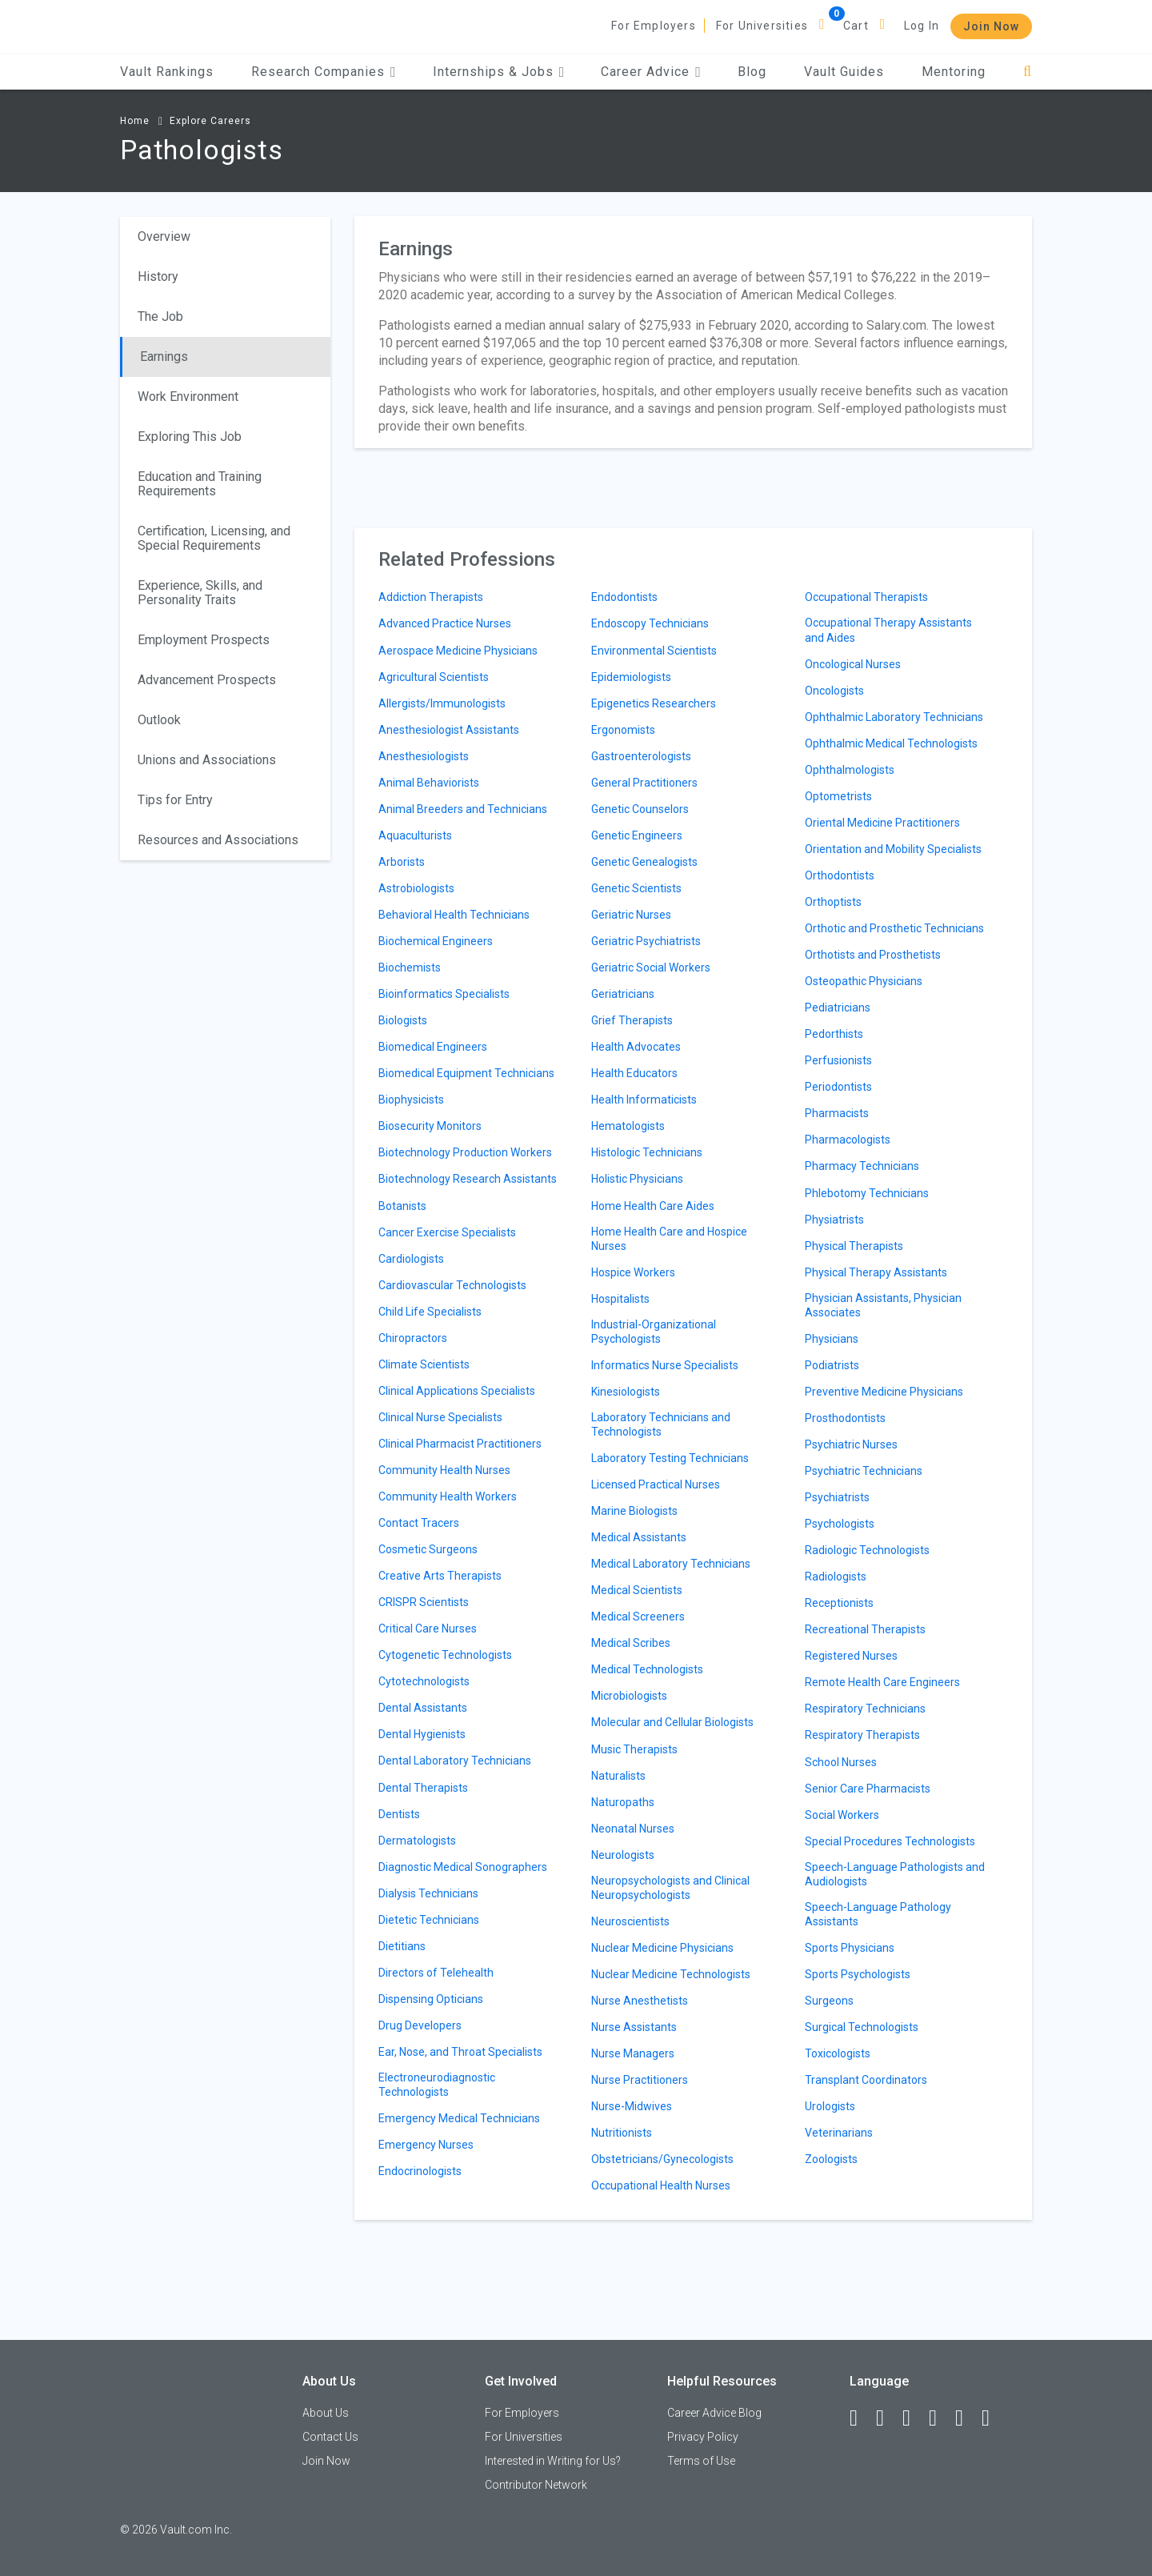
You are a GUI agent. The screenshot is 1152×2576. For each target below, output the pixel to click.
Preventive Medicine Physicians (884, 1391)
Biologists (402, 1020)
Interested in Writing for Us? (553, 2460)
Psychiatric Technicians (863, 1470)
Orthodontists (839, 875)
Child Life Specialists (430, 1311)
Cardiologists (411, 1258)
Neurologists (622, 1855)
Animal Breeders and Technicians (462, 809)
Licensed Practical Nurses (655, 1484)
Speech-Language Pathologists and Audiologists (895, 1874)
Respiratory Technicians (865, 1708)
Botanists (402, 1206)
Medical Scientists (636, 1590)
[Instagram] (940, 2418)
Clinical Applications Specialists (456, 1390)
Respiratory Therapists (862, 1735)
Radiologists (835, 1576)
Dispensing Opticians (430, 1999)
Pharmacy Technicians (862, 1166)
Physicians (831, 1338)
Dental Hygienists (422, 1734)
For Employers (653, 25)
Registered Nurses (851, 1655)
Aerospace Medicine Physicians (458, 650)
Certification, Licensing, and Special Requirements (214, 538)
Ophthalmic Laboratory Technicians (894, 717)
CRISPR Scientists (423, 1602)
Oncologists (834, 690)
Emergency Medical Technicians (459, 2118)
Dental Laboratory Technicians (454, 1760)
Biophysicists (411, 1099)
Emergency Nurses (426, 2144)
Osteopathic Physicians (863, 981)
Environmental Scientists (654, 650)
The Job (160, 316)
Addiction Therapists (430, 597)
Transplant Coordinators (866, 2079)
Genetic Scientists (636, 888)
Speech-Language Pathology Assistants (878, 1914)
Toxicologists (837, 2053)
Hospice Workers (633, 1272)
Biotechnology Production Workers (465, 1152)
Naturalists (618, 1775)
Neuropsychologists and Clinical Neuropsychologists (670, 1887)
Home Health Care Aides (652, 1206)
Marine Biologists (634, 1510)
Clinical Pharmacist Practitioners (460, 1443)
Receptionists (839, 1602)
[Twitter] (913, 2418)
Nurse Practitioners (639, 2079)
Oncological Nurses (853, 664)
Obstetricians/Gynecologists (662, 2159)
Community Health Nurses (444, 1470)
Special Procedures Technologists (890, 1841)
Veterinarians (839, 2132)
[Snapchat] (993, 2418)
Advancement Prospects (207, 679)
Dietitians (402, 1946)
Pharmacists (837, 1113)
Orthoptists (833, 901)
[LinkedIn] (887, 2418)
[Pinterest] (966, 2418)
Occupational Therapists (866, 597)
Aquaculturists (415, 835)
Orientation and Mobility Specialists (893, 849)
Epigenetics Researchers (653, 703)
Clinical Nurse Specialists (440, 1417)
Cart (856, 25)
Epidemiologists (631, 677)
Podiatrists (832, 1365)
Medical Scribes (630, 1643)
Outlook (159, 719)
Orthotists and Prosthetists (873, 954)
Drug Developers (420, 2025)
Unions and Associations (207, 759)
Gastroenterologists (641, 756)
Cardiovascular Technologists (452, 1285)
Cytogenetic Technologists (445, 1655)
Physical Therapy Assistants (876, 1272)
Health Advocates (636, 1046)
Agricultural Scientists (433, 677)
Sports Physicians (849, 1947)
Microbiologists (629, 1695)
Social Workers (842, 1815)
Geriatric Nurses (631, 914)
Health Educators (634, 1073)
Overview (164, 236)
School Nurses (841, 1762)
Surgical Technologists (861, 2027)
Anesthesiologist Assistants (448, 729)
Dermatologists (417, 1840)
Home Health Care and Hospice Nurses (669, 1238)
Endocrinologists (420, 2171)
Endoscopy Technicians (650, 623)
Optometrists (838, 796)
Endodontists (624, 597)
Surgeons (829, 2000)
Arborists (401, 861)
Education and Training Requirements (200, 484)
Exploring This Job (190, 436)
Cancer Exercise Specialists (447, 1232)
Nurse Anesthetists (639, 2000)
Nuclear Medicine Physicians (662, 1947)
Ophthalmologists (849, 769)
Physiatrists (834, 1219)
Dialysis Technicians (428, 1893)
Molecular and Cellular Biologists (672, 1722)
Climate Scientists (424, 1364)
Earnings (164, 356)
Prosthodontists (845, 1418)
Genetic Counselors (640, 809)
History (158, 276)
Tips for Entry (175, 799)
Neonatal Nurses (632, 1828)
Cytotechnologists (424, 1681)
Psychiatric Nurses (851, 1444)
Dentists (399, 1814)
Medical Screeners (638, 1616)
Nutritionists (621, 2132)
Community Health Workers (447, 1496)
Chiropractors (412, 1338)
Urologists (830, 2106)
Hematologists (628, 1126)
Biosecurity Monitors (430, 1126)
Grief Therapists (632, 1020)
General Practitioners (644, 782)
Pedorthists (834, 1034)
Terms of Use (701, 2460)
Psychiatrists (837, 1497)
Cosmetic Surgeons (428, 1549)
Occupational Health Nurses (660, 2185)
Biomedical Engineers (432, 1046)
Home (135, 120)
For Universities (762, 25)
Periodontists (838, 1086)
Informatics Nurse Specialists (664, 1365)
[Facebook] (861, 2418)
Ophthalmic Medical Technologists (891, 743)
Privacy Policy (702, 2436)
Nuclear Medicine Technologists (670, 1974)
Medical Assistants (638, 1537)
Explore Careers (210, 120)
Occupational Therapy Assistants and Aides (888, 629)
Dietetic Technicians (428, 1919)
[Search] (1027, 71)
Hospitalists (620, 1298)
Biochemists (409, 967)
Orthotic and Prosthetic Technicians (894, 928)
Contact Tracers (418, 1522)
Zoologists (831, 2159)
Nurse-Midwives (631, 2106)
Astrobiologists (416, 888)
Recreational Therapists (865, 1629)
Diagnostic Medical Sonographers (462, 1867)
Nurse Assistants (634, 2027)
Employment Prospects (204, 639)
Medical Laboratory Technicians (670, 1563)
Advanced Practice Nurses (444, 623)
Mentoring (954, 71)
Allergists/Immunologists (442, 703)
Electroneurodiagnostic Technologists (436, 2084)
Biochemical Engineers (435, 941)
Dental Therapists (423, 1787)
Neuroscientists (630, 1921)
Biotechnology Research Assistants (467, 1178)
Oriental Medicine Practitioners (882, 822)
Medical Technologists (647, 1669)
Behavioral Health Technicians (454, 914)
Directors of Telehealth (436, 1972)
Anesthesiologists (423, 756)
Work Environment (188, 396)
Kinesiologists (625, 1391)
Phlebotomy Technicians (867, 1193)
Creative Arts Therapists (440, 1575)
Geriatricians (622, 994)
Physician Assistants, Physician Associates (883, 1305)
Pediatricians (837, 1007)
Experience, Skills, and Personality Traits (200, 592)
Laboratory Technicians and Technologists (660, 1424)
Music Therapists (634, 1749)
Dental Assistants (422, 1707)
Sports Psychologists (857, 1974)
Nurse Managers (632, 2053)
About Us (325, 2412)
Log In (921, 25)
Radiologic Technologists (867, 1550)
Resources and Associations (218, 839)
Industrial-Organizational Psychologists (653, 1331)
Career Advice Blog (714, 2412)
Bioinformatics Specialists (444, 994)
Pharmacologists (847, 1139)
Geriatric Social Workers (650, 967)
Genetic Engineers (636, 835)
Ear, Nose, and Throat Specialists (460, 2051)
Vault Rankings (167, 71)
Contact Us (330, 2436)
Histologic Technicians (646, 1152)
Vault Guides (844, 71)
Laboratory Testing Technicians (670, 1458)
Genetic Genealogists (644, 861)
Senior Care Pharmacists (867, 1788)
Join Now (991, 26)
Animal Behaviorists (428, 782)
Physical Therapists (854, 1246)
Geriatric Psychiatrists (646, 941)
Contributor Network (536, 2484)
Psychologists (839, 1523)
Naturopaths (622, 1802)
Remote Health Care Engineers (882, 1682)
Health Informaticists (644, 1099)
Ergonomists (623, 729)
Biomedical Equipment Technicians (466, 1073)
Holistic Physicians (637, 1178)
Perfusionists (838, 1060)
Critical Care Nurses (427, 1628)
